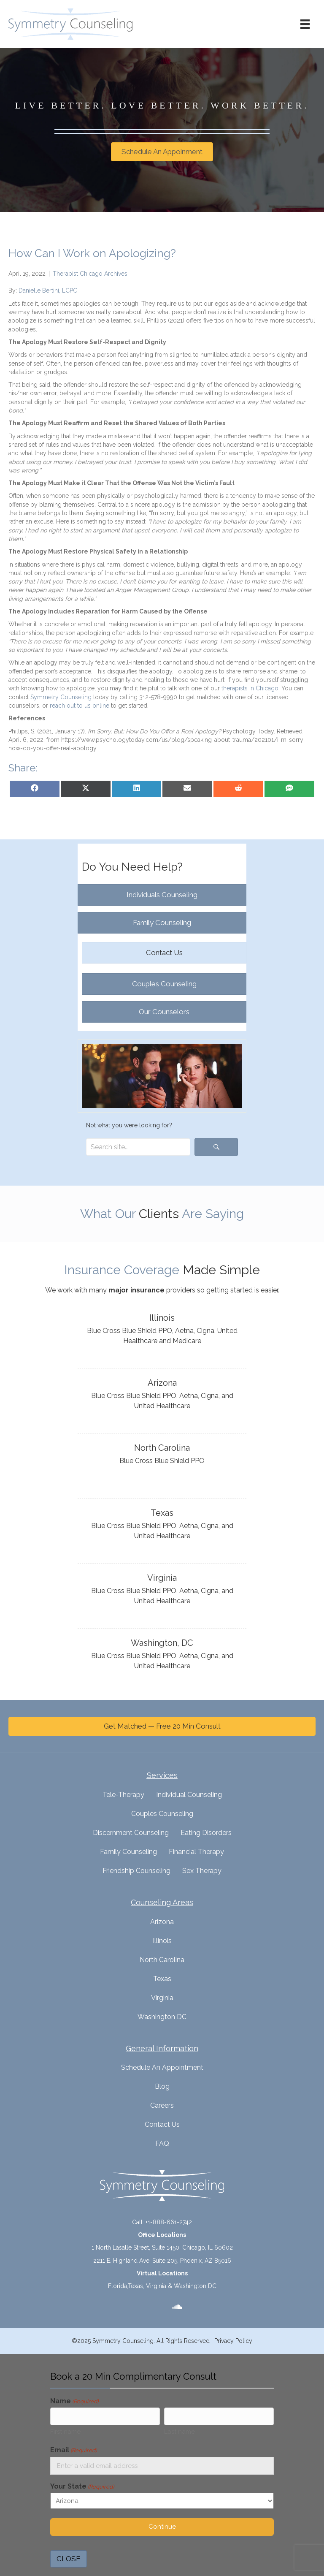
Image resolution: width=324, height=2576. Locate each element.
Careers (162, 2105)
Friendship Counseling (136, 1871)
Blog (162, 2086)
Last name (179, 2431)
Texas (162, 1979)
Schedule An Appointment (162, 2067)
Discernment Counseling (131, 1833)
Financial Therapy (196, 1852)
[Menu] (305, 24)
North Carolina (162, 1960)
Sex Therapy (201, 1871)
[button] (216, 1147)
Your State (82, 2486)
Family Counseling (128, 1852)
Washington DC (162, 2017)
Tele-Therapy (123, 1795)
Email (73, 2450)
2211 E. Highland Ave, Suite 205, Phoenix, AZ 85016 (162, 2260)
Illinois (162, 1941)
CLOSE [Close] (69, 2558)
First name (65, 2431)
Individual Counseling (189, 1795)
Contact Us (162, 2124)
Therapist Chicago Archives (90, 273)
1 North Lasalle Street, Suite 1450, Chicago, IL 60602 (162, 2247)
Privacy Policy (233, 2340)
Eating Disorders (206, 1833)
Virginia (162, 1998)
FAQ (162, 2143)
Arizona (162, 1922)
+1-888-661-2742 (169, 2222)
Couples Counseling (162, 1814)
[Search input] (138, 1147)
